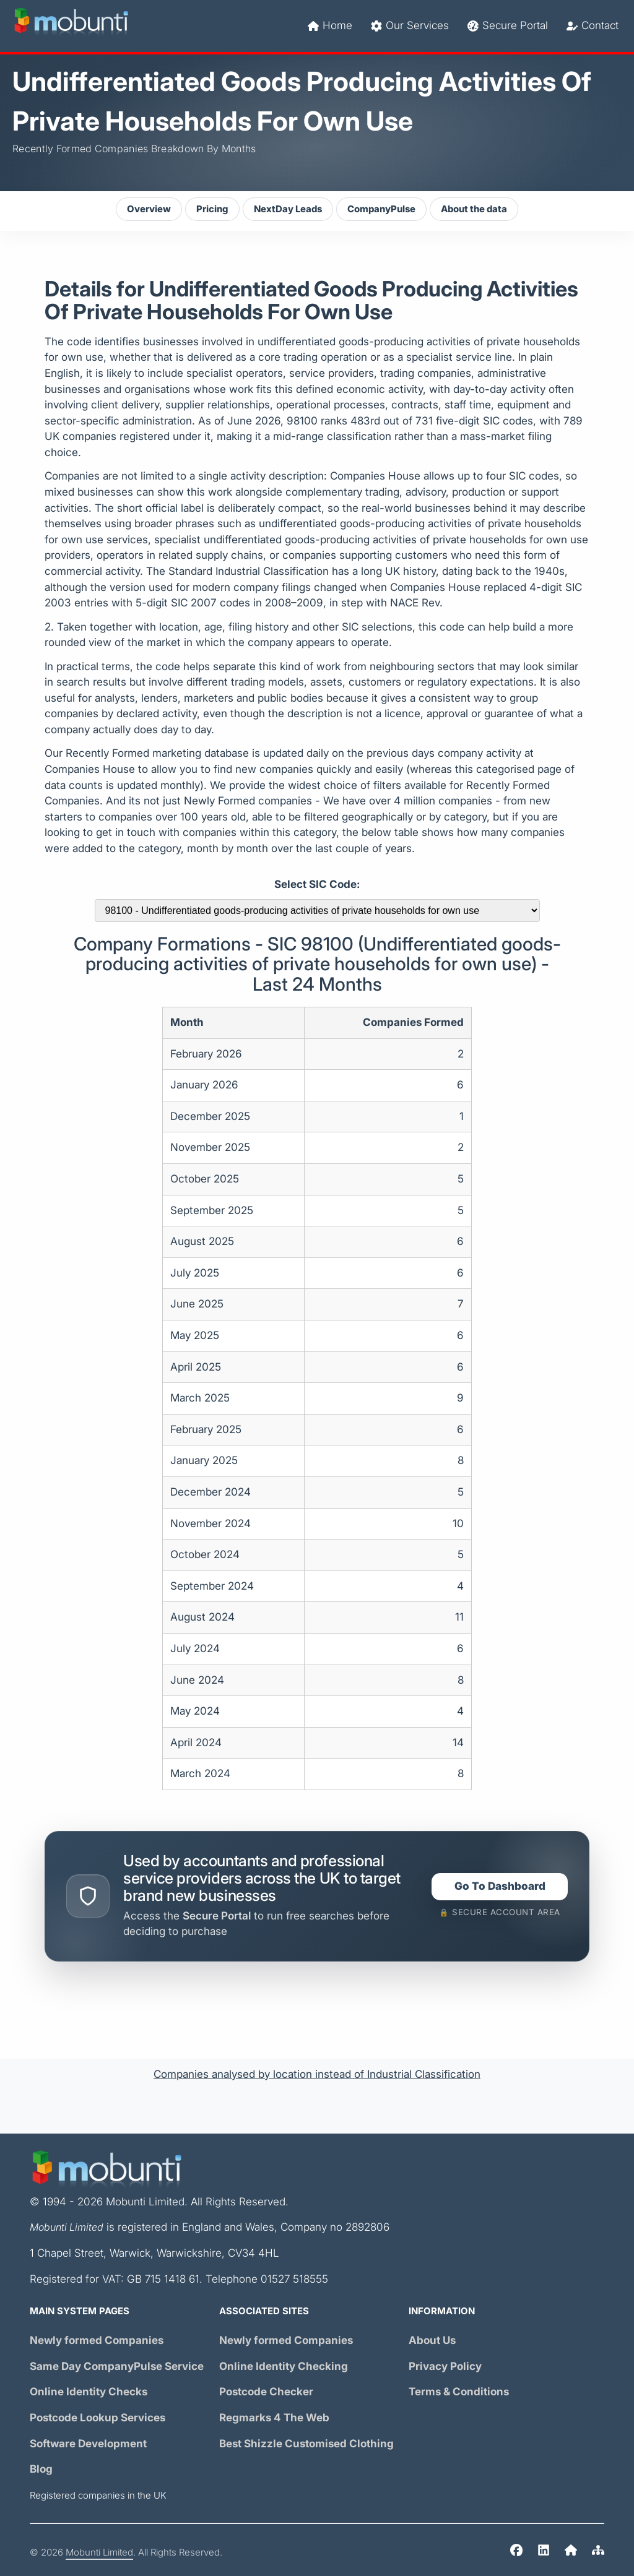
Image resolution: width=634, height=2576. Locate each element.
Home (330, 26)
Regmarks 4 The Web (274, 2418)
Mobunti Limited (99, 2552)
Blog (41, 2469)
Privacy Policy (445, 2366)
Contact (593, 26)
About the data (474, 209)
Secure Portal (507, 26)
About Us (432, 2340)
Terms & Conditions (459, 2392)
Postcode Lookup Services (97, 2418)
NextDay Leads (288, 209)
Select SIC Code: (317, 884)
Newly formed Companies (96, 2340)
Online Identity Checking (283, 2366)
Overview (149, 209)
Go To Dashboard (499, 1886)
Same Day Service (117, 2366)
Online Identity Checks (88, 2392)
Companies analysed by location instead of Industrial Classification (317, 2074)
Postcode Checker (266, 2392)
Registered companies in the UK (98, 2496)
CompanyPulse (381, 209)
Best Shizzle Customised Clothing (306, 2444)
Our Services (410, 26)
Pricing (212, 209)
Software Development (88, 2444)
